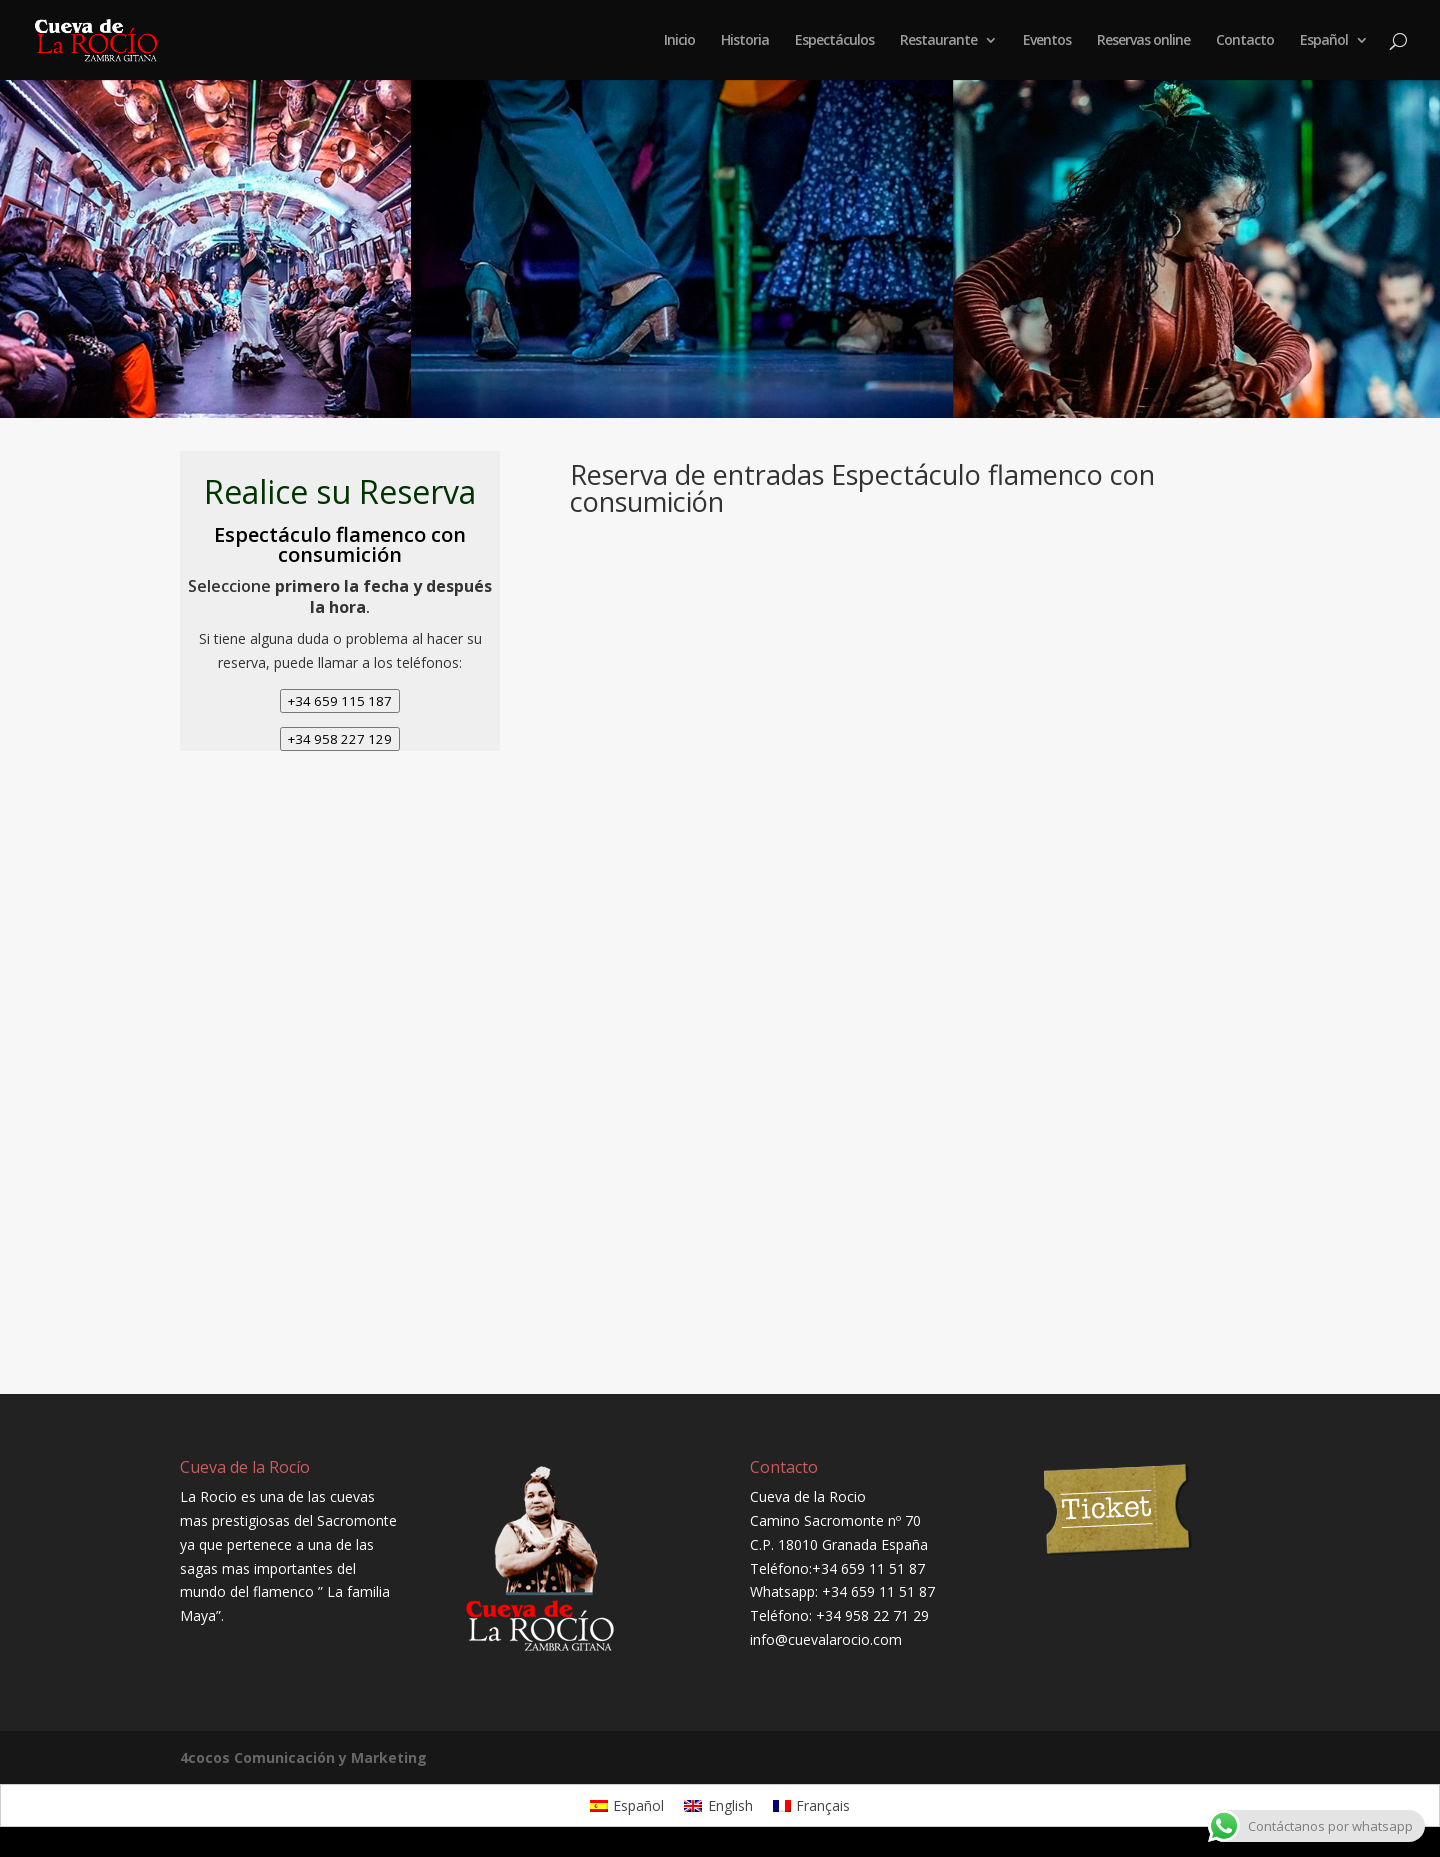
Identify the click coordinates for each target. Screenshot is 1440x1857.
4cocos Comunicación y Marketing (303, 1757)
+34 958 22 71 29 (872, 1615)
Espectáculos (834, 41)
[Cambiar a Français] (812, 1805)
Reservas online (1143, 41)
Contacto (1245, 41)
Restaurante (938, 41)
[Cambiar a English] (718, 1805)
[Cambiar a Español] (627, 1805)
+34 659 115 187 (340, 701)
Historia (745, 41)
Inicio (679, 41)
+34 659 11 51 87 (868, 1568)
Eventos (1047, 41)
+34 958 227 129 (340, 739)
